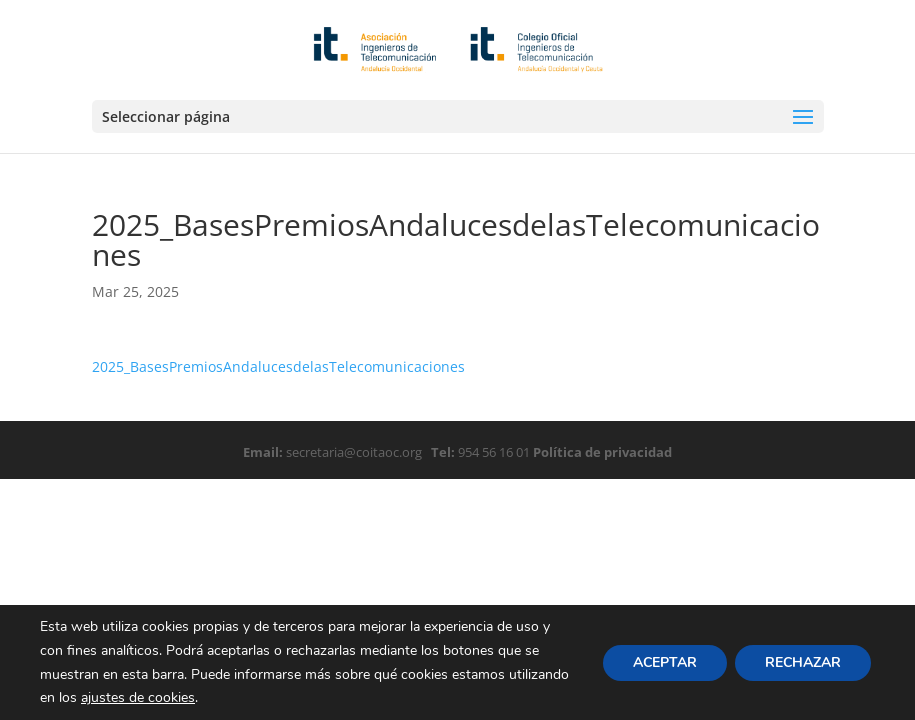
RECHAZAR (803, 661)
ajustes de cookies (138, 697)
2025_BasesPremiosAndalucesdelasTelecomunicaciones (278, 366)
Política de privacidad (601, 452)
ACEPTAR (665, 661)
